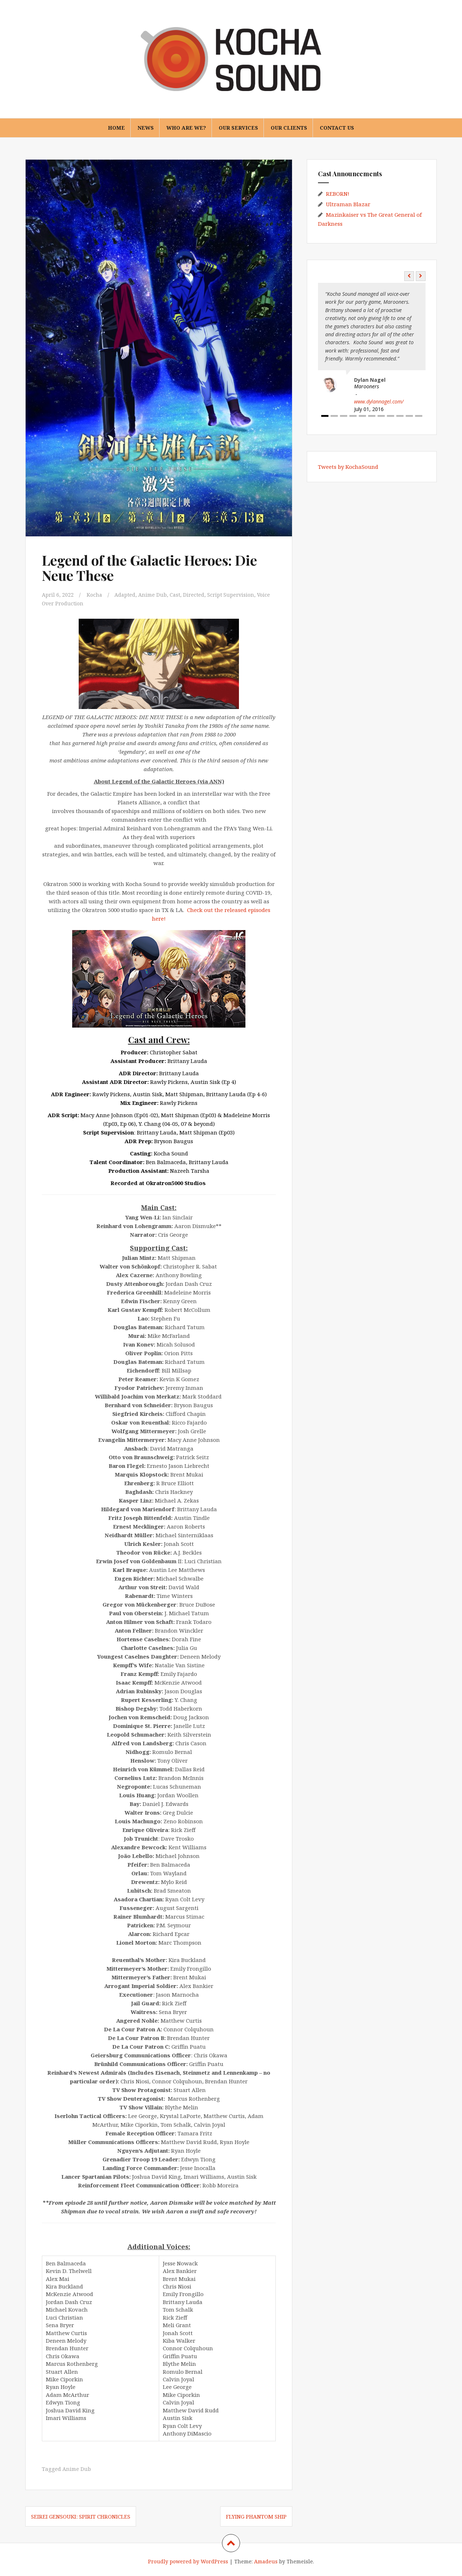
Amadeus (266, 2560)
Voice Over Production (71, 603)
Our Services (238, 127)
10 (409, 416)
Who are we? (186, 127)
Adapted (127, 594)
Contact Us (337, 127)
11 (418, 416)
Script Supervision (236, 594)
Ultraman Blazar (348, 204)
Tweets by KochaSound (348, 466)
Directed (198, 594)
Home (116, 127)
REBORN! (337, 193)
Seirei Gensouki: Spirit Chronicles (80, 2515)
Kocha (95, 594)
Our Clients (289, 127)
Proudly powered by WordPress (188, 2560)
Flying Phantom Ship (256, 2515)
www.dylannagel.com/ (379, 401)
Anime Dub (155, 594)
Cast (178, 594)
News (146, 127)
